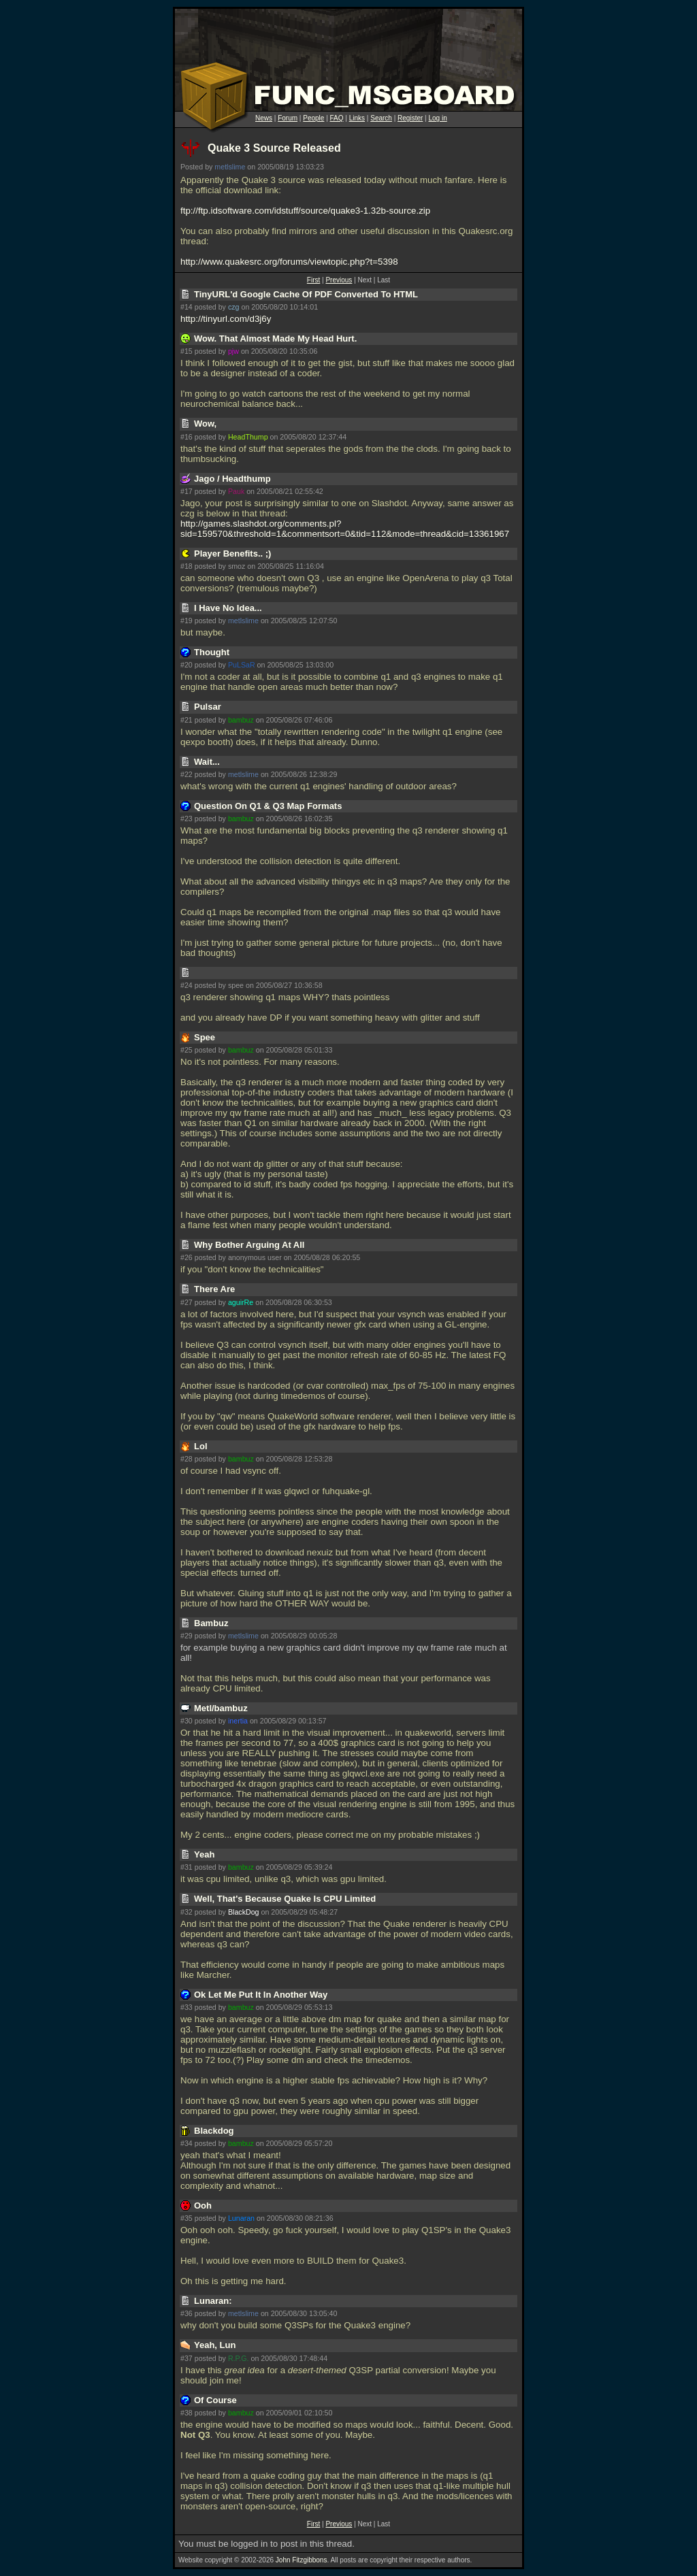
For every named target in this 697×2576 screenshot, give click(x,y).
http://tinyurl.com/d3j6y (225, 319)
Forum (287, 118)
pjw (233, 351)
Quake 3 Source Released (274, 148)
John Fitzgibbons (301, 2560)
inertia (238, 1721)
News (263, 118)
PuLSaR (241, 665)
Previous (338, 280)
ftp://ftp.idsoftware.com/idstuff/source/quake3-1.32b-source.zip (305, 210)
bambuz (241, 720)
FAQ (337, 118)
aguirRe (240, 1302)
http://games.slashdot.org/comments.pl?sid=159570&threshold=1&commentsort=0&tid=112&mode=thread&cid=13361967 (344, 528)
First (313, 280)
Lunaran (241, 2218)
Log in (437, 118)
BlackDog (243, 1912)
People (313, 118)
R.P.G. (238, 2358)
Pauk (236, 491)
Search (381, 118)
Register (410, 118)
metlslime (229, 167)
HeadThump (248, 437)
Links (357, 118)
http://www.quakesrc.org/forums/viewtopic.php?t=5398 (289, 262)
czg (234, 307)
